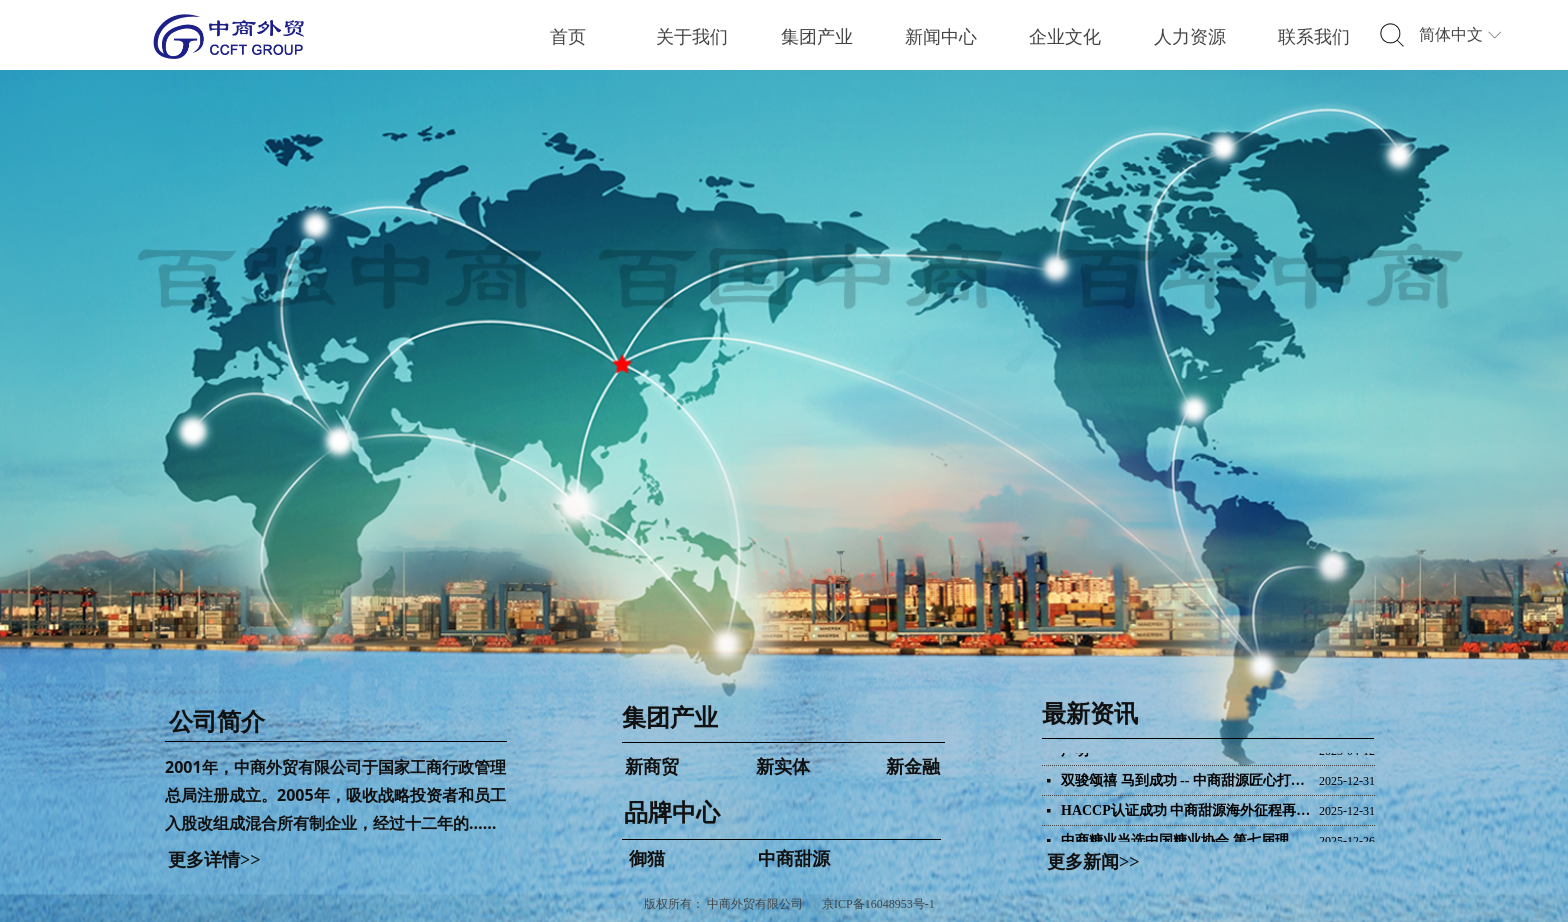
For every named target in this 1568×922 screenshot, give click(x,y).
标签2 (1392, 36)
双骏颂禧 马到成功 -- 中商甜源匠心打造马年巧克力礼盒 (1186, 783)
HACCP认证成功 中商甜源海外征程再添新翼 (1186, 813)
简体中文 (1451, 34)
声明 (1075, 753)
